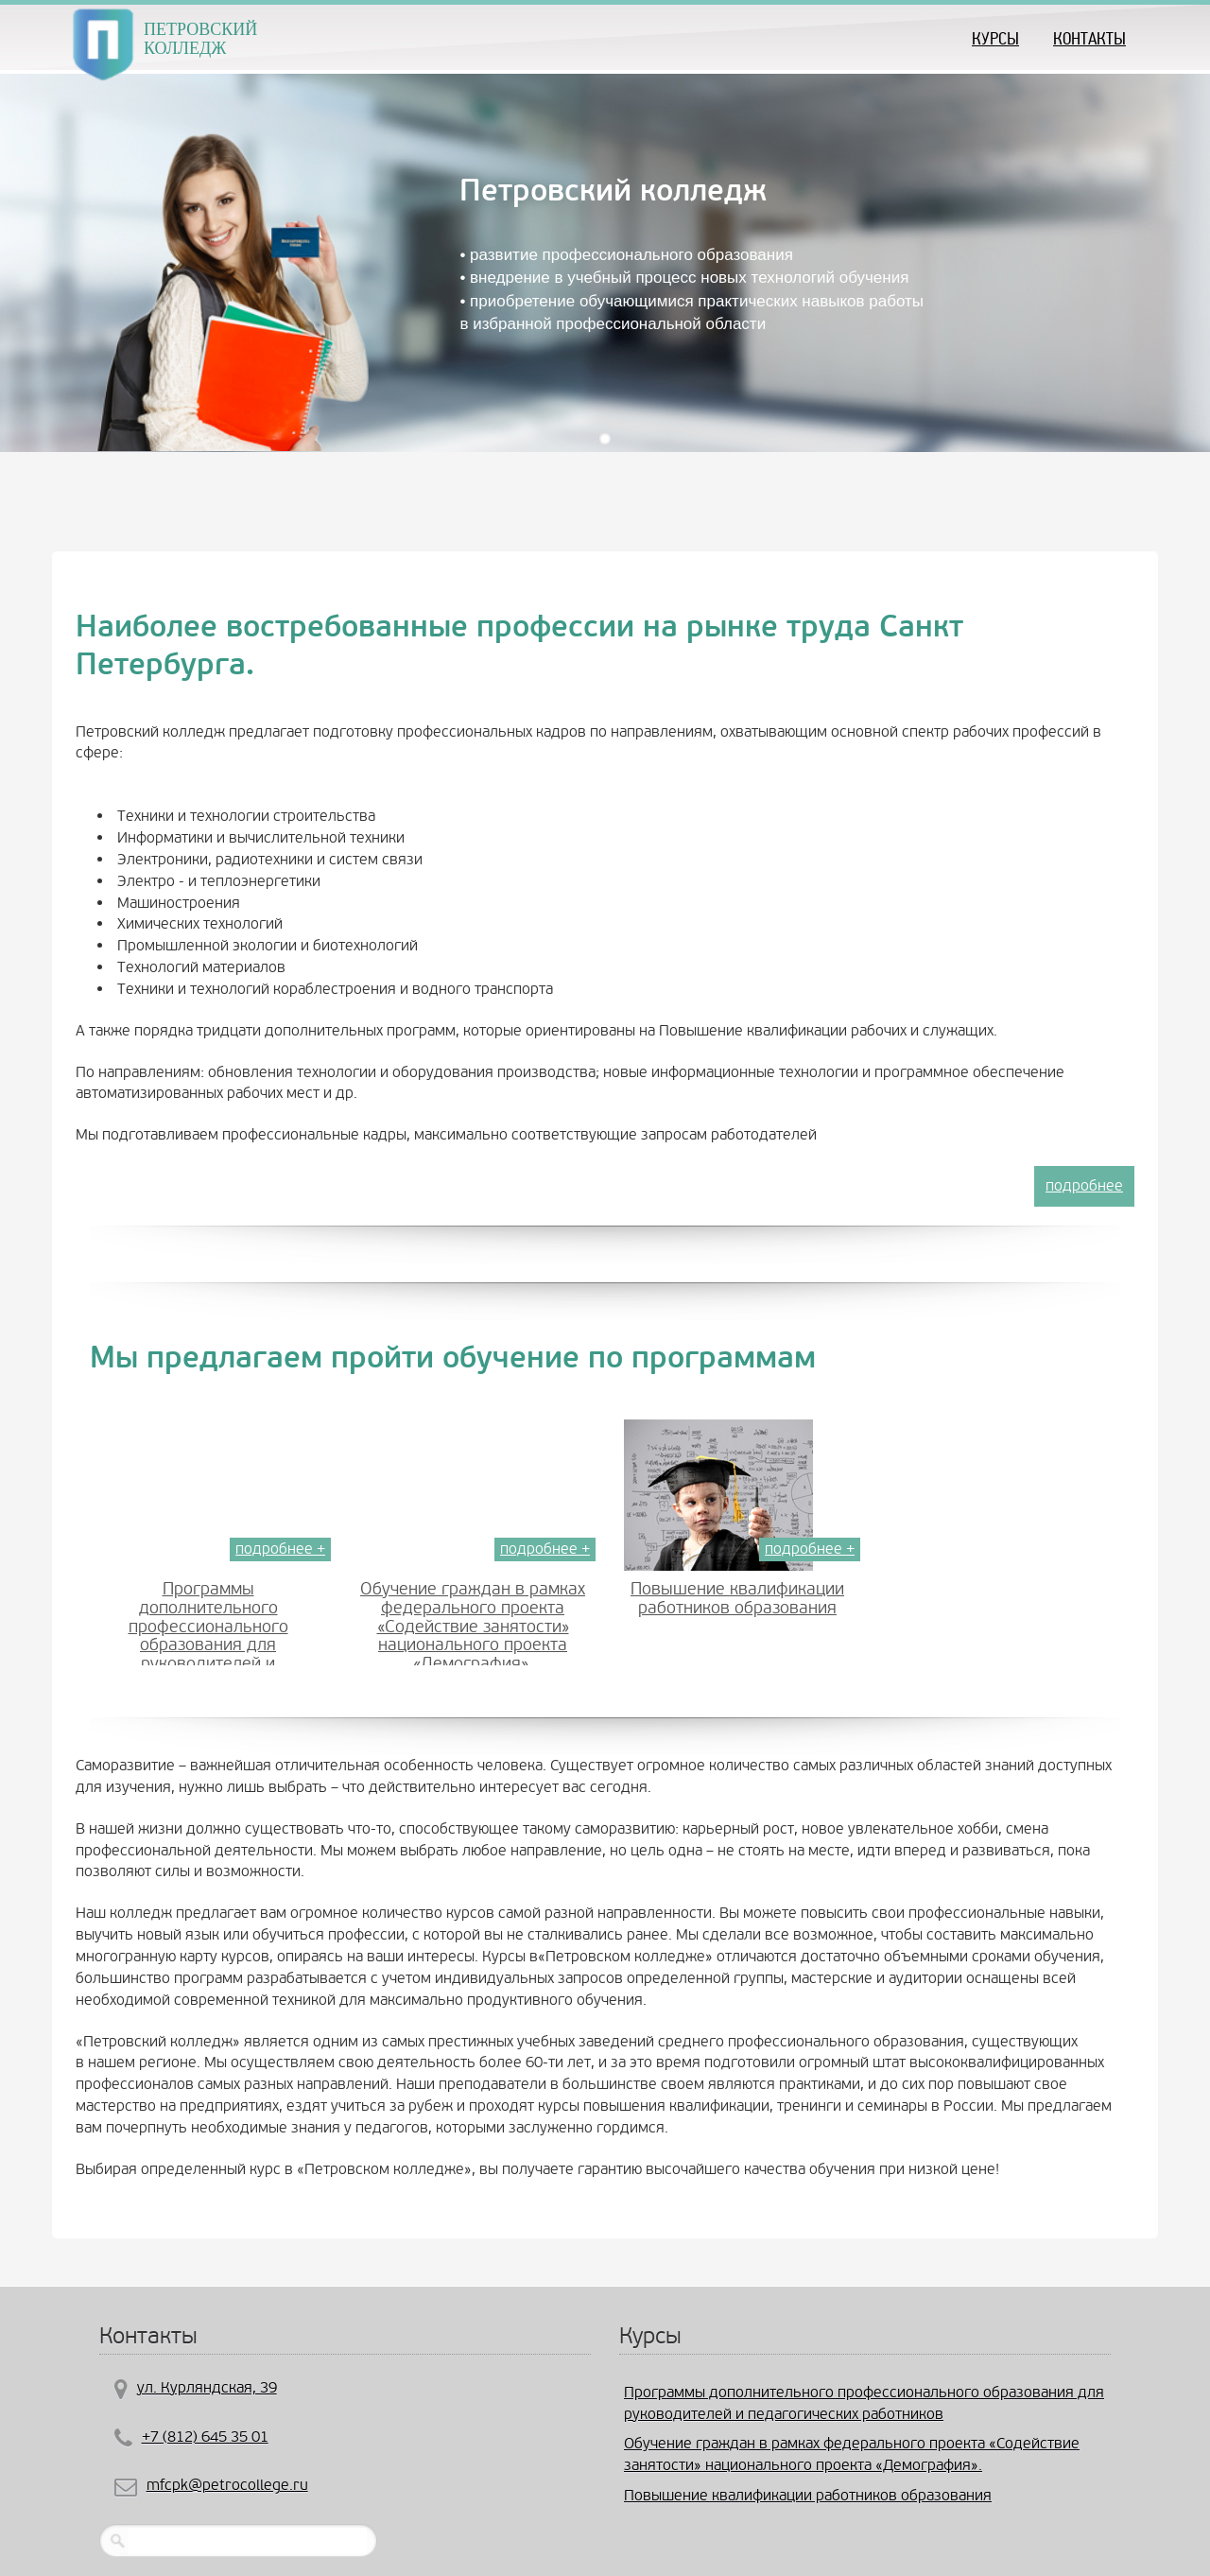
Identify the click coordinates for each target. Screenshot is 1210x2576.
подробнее (1084, 1185)
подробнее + (280, 1549)
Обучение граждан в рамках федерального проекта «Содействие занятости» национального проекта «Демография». (472, 1626)
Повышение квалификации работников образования (737, 1598)
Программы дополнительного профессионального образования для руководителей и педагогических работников (208, 1636)
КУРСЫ (995, 38)
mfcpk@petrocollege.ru (227, 2485)
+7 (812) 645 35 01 (205, 2436)
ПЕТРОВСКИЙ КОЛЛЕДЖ (200, 36)
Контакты (1089, 38)
